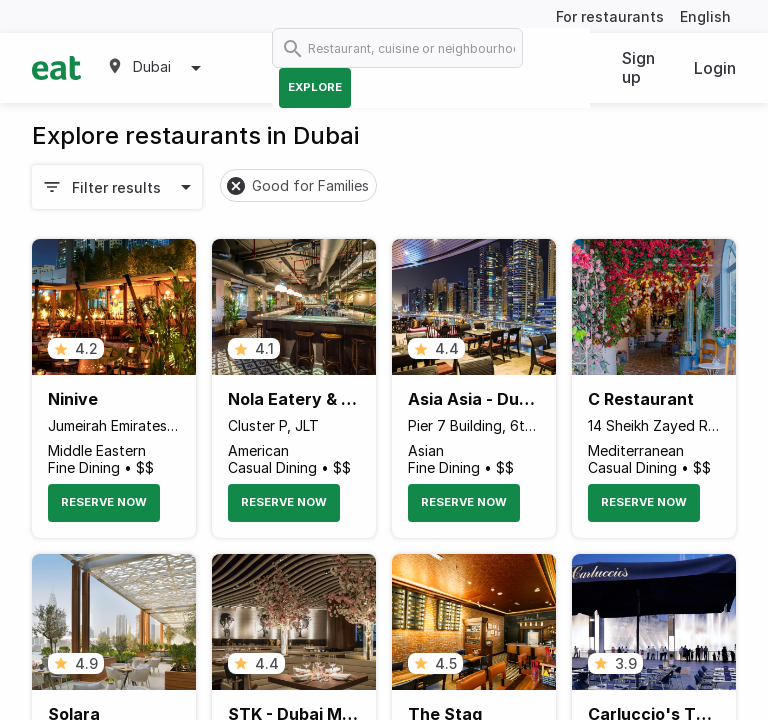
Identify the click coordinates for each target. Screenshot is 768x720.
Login (715, 68)
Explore (315, 87)
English (705, 16)
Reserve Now (104, 502)
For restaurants (610, 16)
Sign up (638, 67)
